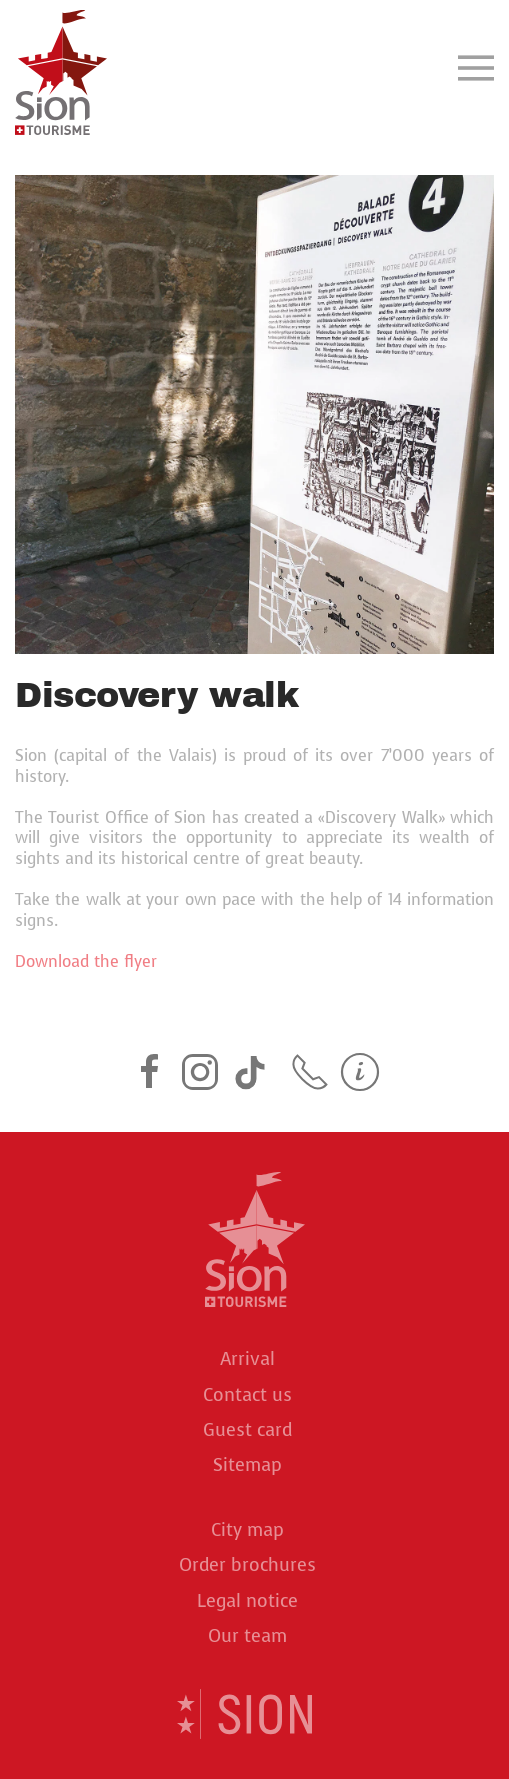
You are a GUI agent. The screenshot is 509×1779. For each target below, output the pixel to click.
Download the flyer (86, 961)
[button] (476, 67)
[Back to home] (61, 67)
